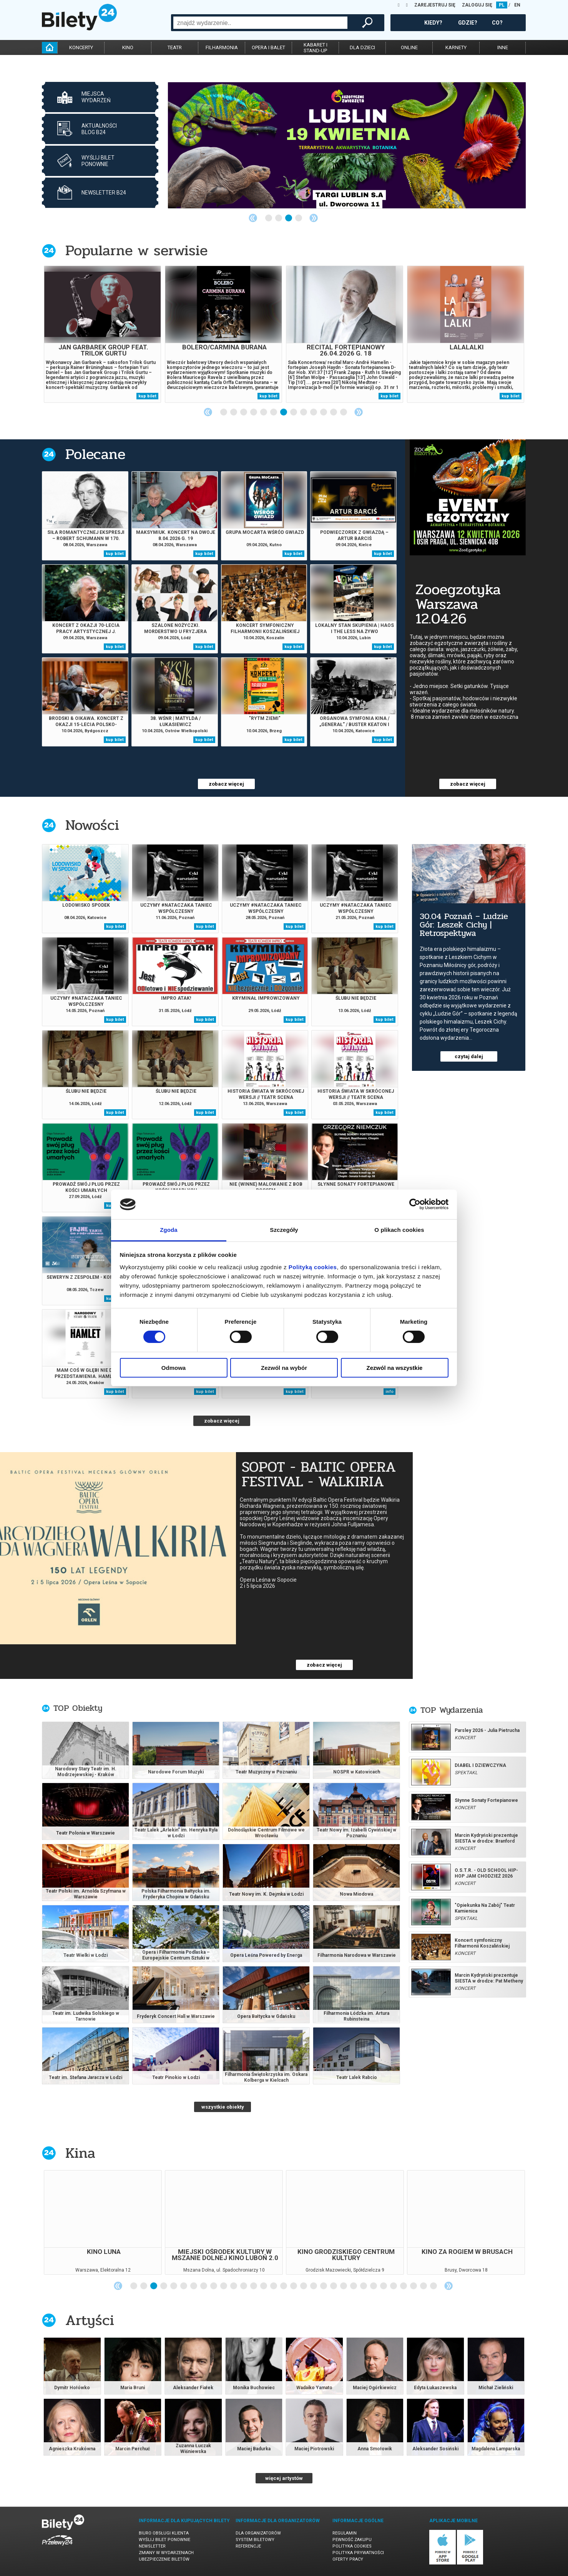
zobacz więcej (226, 784)
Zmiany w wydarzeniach (166, 2552)
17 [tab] (294, 2286)
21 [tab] (334, 2286)
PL (502, 5)
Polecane (95, 454)
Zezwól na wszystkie (395, 1367)
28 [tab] (404, 2286)
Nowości (92, 825)
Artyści (89, 2320)
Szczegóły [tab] (284, 1230)
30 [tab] (424, 2286)
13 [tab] (344, 412)
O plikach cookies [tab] (399, 1230)
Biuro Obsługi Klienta (164, 2533)
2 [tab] (279, 218)
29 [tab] (414, 2286)
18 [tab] (304, 2286)
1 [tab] (269, 218)
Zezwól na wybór (284, 1367)
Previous (253, 218)
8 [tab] (294, 412)
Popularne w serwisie (136, 250)
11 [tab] (324, 412)
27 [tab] (394, 2286)
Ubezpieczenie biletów (164, 2559)
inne (502, 47)
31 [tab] (434, 2286)
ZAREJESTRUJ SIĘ (434, 5)
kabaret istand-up (315, 47)
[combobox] (260, 22)
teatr (175, 47)
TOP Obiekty (77, 1708)
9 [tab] (304, 412)
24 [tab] (364, 2286)
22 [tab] (344, 2286)
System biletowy (255, 2539)
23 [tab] (354, 2286)
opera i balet (268, 47)
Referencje (248, 2546)
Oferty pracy (347, 2559)
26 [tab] (384, 2286)
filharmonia (222, 47)
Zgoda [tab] (169, 1230)
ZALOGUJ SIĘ (477, 5)
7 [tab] (284, 412)
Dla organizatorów (258, 2533)
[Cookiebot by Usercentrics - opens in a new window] (414, 1204)
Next (313, 218)
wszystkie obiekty (222, 2107)
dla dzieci (362, 47)
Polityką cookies (313, 1267)
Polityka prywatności (358, 2552)
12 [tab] (334, 412)
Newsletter (152, 2546)
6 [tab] (274, 412)
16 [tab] (284, 2286)
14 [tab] (264, 2286)
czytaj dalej (469, 1056)
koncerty (81, 47)
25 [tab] (374, 2286)
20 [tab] (324, 2286)
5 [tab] (264, 412)
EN (517, 5)
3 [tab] (289, 218)
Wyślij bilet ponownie (164, 2539)
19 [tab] (314, 2286)
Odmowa (173, 1367)
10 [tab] (314, 412)
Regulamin (344, 2533)
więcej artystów (284, 2478)
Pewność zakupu (352, 2539)
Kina (80, 2153)
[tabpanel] (347, 145)
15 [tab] (274, 2286)
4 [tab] (299, 218)
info (389, 1391)
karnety (456, 47)
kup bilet (147, 396)
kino (127, 47)
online (409, 47)
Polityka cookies (352, 2546)
